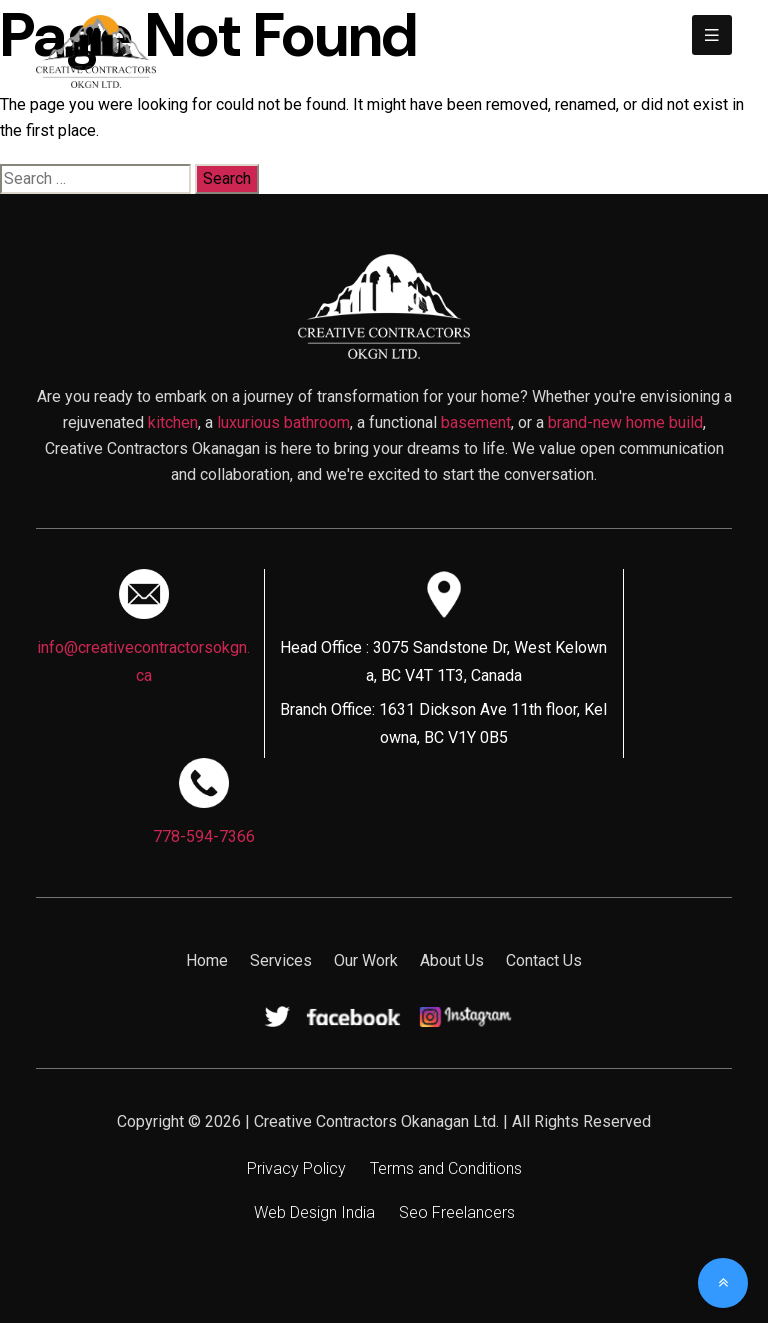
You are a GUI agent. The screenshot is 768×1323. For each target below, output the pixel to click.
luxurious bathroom (283, 422)
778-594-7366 (204, 836)
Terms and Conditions (446, 1168)
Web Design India (314, 1212)
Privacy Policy (296, 1168)
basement (476, 422)
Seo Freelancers (457, 1212)
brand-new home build (625, 422)
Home (207, 960)
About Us (452, 960)
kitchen (173, 422)
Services (281, 960)
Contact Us (544, 960)
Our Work (366, 960)
